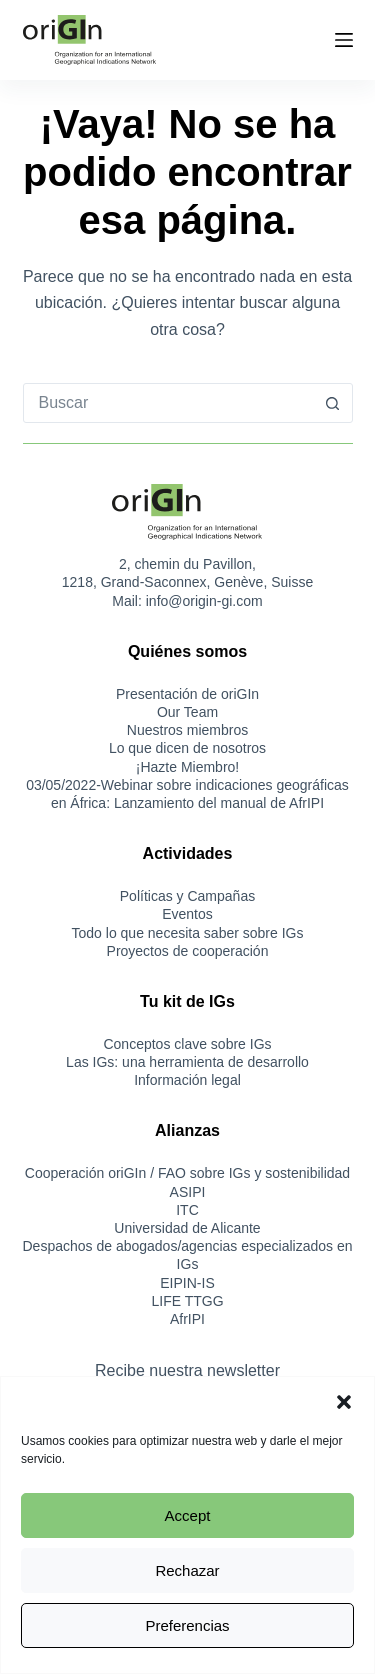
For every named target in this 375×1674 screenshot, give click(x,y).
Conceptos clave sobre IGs (187, 1044)
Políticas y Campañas (187, 896)
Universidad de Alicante (187, 1228)
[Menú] (344, 40)
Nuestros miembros (187, 730)
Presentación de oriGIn (187, 694)
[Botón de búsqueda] (333, 403)
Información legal (187, 1080)
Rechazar (187, 1570)
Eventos (187, 914)
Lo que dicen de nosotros (187, 748)
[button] (344, 1402)
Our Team (187, 712)
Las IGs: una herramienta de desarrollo (187, 1062)
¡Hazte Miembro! (187, 767)
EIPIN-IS (187, 1283)
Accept (188, 1515)
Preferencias (187, 1625)
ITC (187, 1210)
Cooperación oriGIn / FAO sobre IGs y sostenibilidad (187, 1173)
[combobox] (169, 403)
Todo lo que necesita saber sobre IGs (188, 933)
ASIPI (188, 1192)
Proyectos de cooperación (188, 951)
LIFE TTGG (187, 1301)
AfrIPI (187, 1319)
